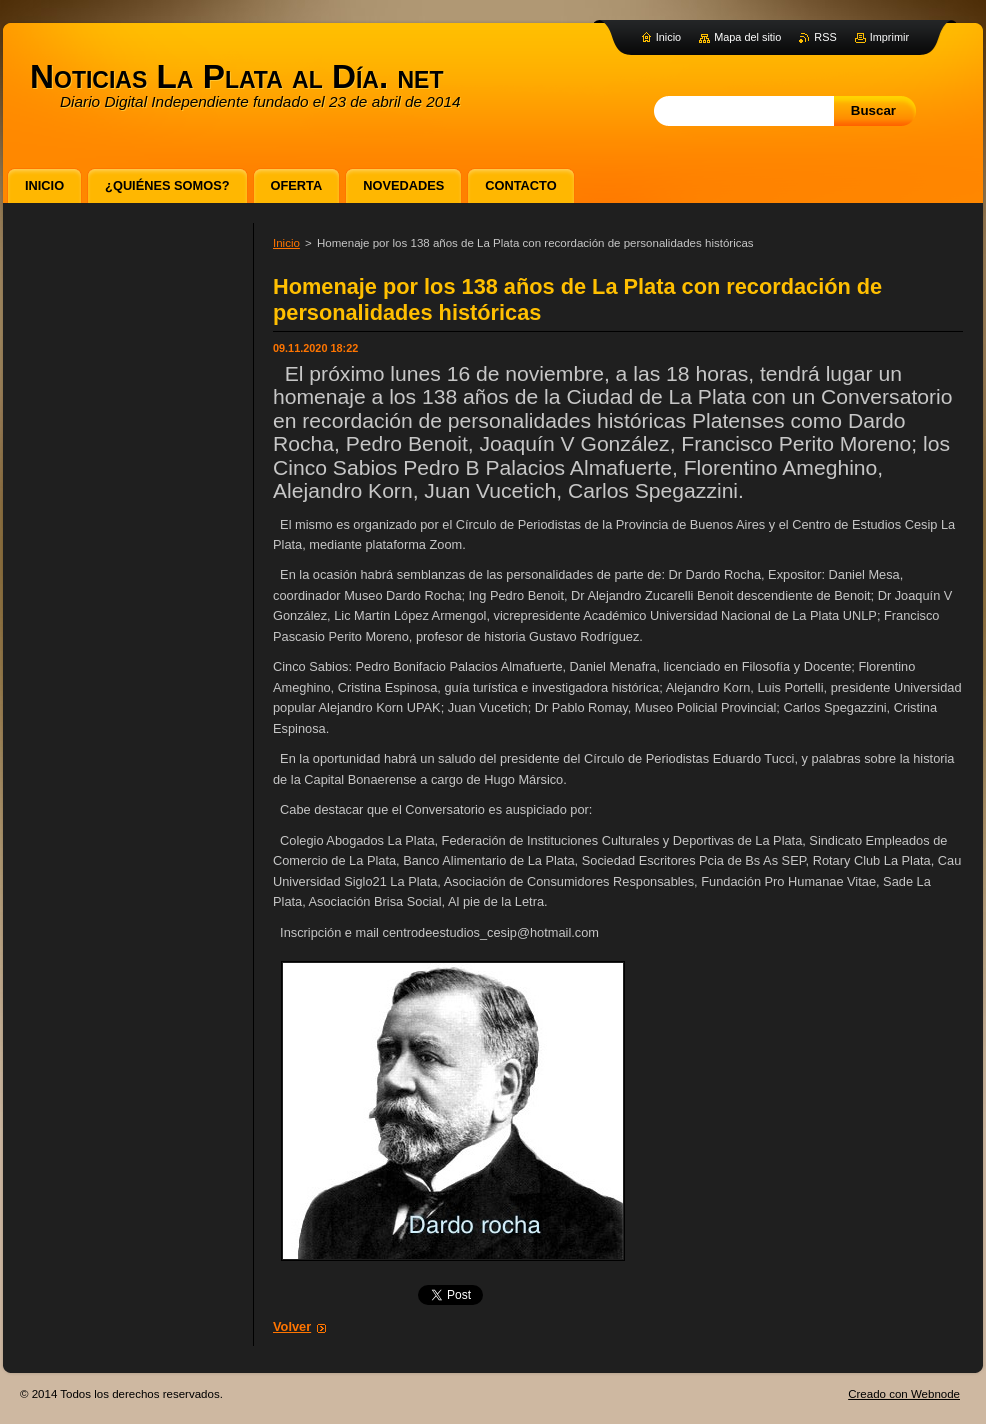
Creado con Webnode (904, 1394)
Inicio (286, 243)
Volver (292, 1326)
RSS (825, 37)
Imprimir (889, 37)
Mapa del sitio (747, 37)
